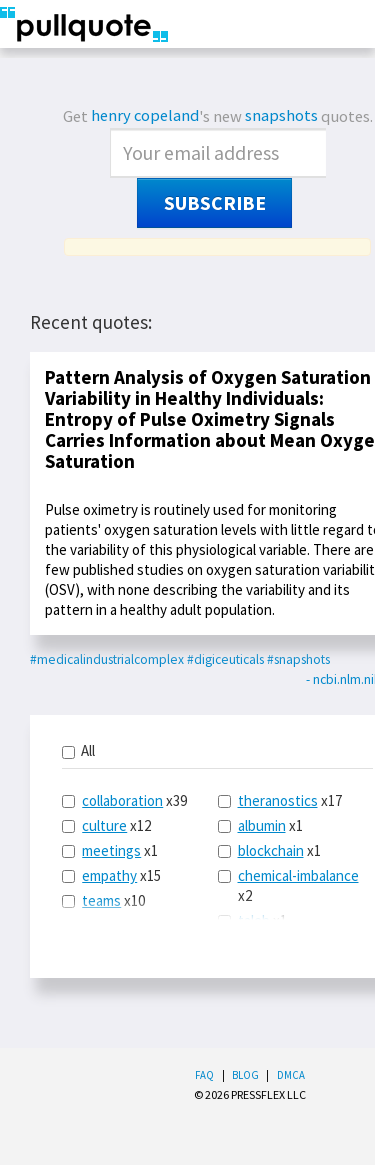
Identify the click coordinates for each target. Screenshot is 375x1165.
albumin (262, 825)
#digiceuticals (225, 659)
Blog (245, 1075)
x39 (124, 800)
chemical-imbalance (298, 875)
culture (104, 825)
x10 (103, 900)
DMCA (291, 1075)
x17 (280, 800)
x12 (106, 825)
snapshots (281, 115)
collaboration (122, 800)
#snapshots (298, 659)
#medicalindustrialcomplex (107, 659)
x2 (288, 885)
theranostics (278, 800)
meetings (111, 850)
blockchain (271, 850)
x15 (111, 875)
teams (101, 900)
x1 (110, 850)
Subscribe (215, 203)
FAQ (204, 1075)
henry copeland (145, 115)
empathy (109, 875)
